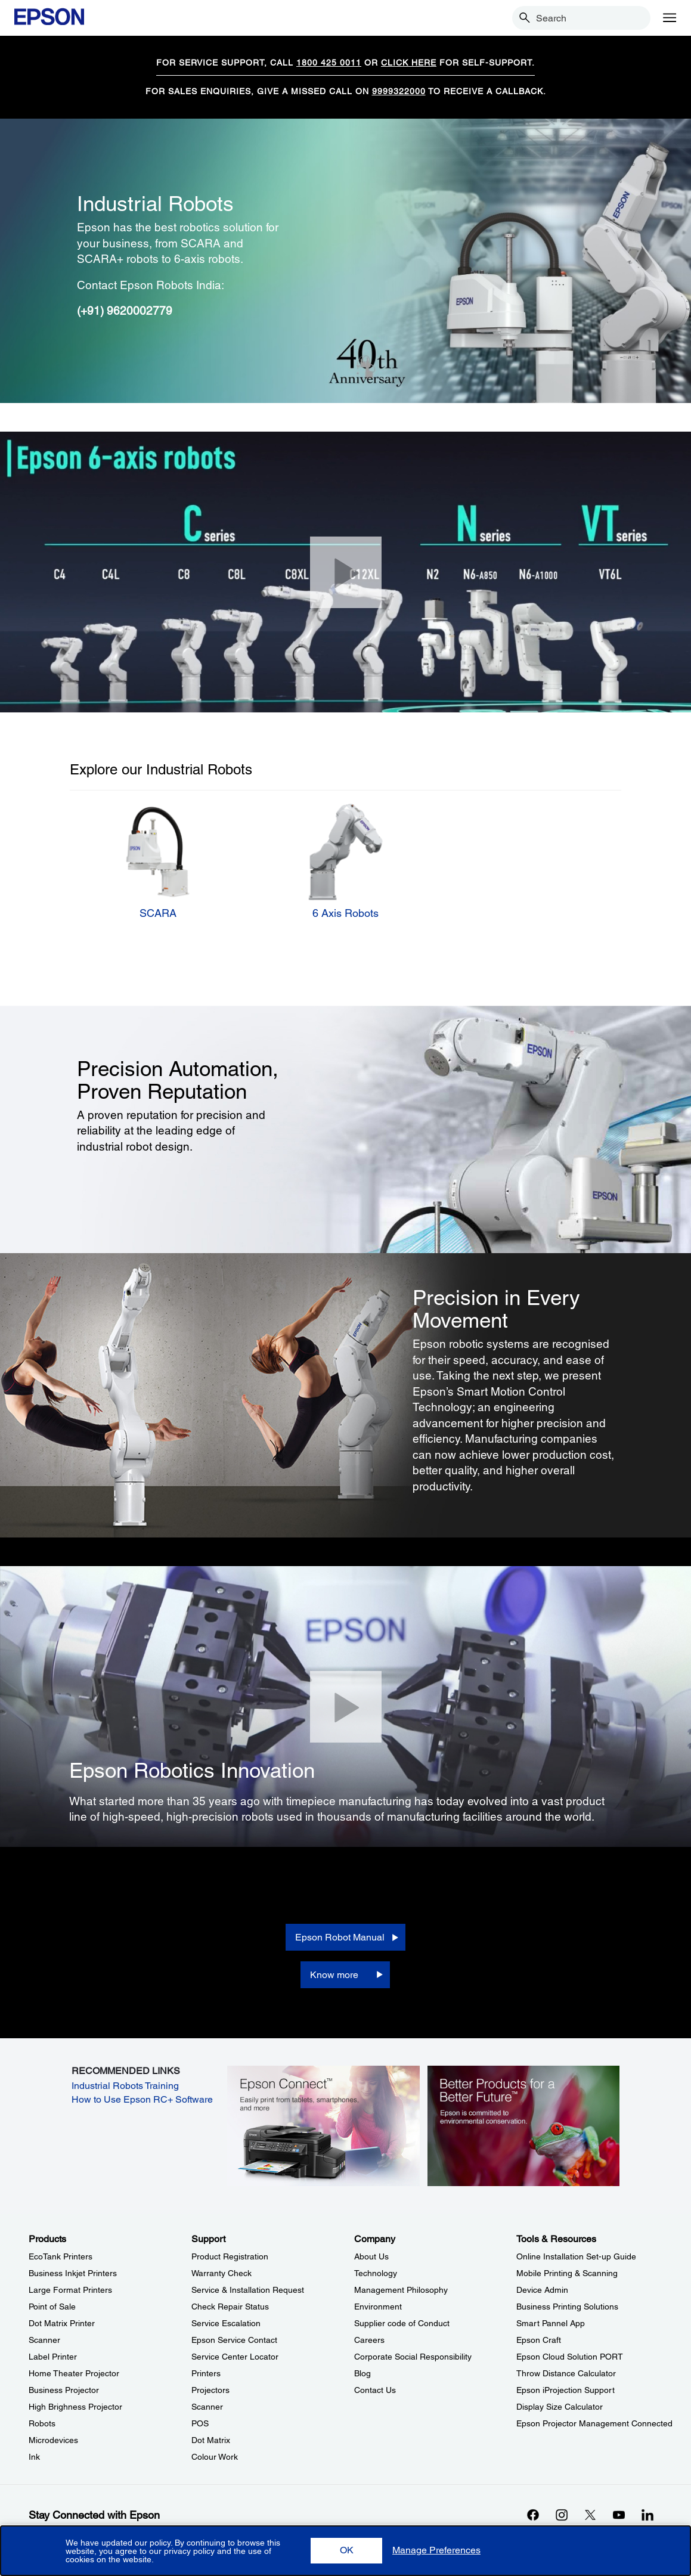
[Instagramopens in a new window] (561, 2514)
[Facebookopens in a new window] (533, 2514)
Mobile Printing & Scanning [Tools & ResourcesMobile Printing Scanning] (567, 2273)
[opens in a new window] (323, 2125)
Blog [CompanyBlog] (362, 2373)
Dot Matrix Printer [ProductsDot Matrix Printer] (62, 2323)
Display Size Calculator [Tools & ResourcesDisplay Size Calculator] (559, 2406)
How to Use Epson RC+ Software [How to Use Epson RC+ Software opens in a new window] (142, 2099)
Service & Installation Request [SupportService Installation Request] (247, 2290)
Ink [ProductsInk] (34, 2457)
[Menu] (669, 17)
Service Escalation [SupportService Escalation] (226, 2323)
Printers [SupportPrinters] (206, 2373)
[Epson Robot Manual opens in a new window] (346, 1937)
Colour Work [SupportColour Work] (214, 2457)
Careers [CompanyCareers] (369, 2340)
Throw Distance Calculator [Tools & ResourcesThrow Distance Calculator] (566, 2373)
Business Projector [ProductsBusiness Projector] (64, 2390)
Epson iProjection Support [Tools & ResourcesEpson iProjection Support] (565, 2390)
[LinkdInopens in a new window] (647, 2514)
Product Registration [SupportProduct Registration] (229, 2256)
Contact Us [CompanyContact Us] (375, 2390)
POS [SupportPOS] (200, 2423)
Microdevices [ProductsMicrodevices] (53, 2440)
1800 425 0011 (328, 62)
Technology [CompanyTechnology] (375, 2273)
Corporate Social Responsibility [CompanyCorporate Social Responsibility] (413, 2356)
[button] (346, 2550)
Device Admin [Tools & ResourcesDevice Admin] (542, 2290)
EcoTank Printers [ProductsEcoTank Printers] (60, 2256)
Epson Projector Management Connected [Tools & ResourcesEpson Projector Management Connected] (594, 2423)
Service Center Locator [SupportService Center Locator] (234, 2356)
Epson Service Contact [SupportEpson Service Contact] (234, 2340)
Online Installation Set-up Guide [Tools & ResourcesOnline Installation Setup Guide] (576, 2256)
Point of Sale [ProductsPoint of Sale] (52, 2306)
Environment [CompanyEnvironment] (378, 2306)
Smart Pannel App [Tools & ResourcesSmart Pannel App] (550, 2323)
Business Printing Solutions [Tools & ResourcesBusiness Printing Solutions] (567, 2306)
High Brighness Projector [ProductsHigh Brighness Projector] (75, 2406)
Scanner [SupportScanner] (207, 2406)
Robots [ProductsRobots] (42, 2423)
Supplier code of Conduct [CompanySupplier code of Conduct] (402, 2323)
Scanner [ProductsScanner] (44, 2340)
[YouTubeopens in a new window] (619, 2514)
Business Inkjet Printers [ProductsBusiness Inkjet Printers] (73, 2273)
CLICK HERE (408, 62)
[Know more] (345, 1974)
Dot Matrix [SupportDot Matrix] (210, 2440)
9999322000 (399, 91)
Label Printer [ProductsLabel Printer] (53, 2356)
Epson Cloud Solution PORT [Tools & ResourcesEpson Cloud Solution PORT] (569, 2356)
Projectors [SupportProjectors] (210, 2390)
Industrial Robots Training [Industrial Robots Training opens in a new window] (125, 2085)
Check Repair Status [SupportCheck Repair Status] (230, 2306)
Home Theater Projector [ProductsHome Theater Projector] (74, 2373)
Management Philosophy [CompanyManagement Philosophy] (401, 2290)
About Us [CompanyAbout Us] (371, 2256)
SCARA (158, 913)
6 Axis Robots (345, 913)
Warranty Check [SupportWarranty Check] (221, 2273)
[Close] (346, 572)
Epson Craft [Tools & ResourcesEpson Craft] (538, 2340)
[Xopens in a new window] (590, 2514)
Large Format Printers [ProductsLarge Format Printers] (70, 2290)
